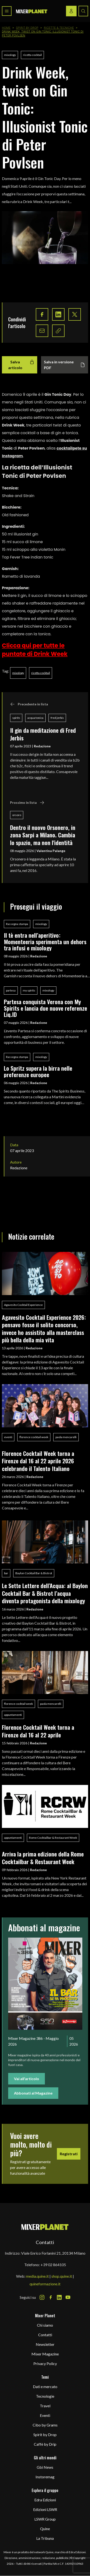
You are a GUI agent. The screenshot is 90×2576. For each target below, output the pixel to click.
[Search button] (83, 11)
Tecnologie (45, 2396)
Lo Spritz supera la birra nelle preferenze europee (38, 1071)
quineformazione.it (45, 2284)
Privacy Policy (45, 2363)
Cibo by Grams (45, 2425)
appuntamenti (13, 1715)
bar (6, 1573)
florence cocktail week (33, 1437)
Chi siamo (45, 2325)
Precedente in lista (29, 704)
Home (6, 28)
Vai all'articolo (26, 2078)
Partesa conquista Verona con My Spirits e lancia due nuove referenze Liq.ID (45, 1007)
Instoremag (45, 2476)
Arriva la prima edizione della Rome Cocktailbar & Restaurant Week (43, 1857)
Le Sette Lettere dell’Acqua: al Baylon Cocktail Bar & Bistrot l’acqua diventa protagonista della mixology (45, 1593)
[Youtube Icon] (68, 2297)
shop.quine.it (61, 2276)
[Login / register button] (71, 11)
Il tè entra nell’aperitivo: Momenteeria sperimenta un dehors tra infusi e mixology (45, 941)
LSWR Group (45, 2519)
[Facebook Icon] (50, 2297)
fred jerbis (57, 718)
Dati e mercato (45, 2386)
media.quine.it (37, 2276)
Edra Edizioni (45, 2500)
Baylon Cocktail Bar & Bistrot (33, 1573)
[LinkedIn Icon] (59, 2297)
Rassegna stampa (17, 924)
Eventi (45, 2415)
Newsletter (45, 2344)
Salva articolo (21, 364)
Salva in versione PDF (64, 365)
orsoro (16, 815)
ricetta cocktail (32, 55)
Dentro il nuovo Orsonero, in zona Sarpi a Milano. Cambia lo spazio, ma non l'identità (42, 835)
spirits (16, 718)
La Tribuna (45, 2538)
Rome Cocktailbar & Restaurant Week (53, 1837)
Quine (45, 2528)
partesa (11, 990)
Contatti (45, 2334)
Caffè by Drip (45, 2444)
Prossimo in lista (27, 802)
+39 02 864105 (53, 2264)
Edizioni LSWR (45, 2509)
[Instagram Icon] (42, 2297)
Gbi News (45, 2467)
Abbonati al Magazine (33, 2093)
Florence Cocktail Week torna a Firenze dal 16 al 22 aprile (38, 1731)
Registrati (69, 2153)
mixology (10, 55)
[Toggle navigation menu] (7, 11)
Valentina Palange (50, 851)
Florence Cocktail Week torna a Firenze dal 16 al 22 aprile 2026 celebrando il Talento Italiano (38, 1461)
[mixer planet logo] (45, 2226)
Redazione (42, 746)
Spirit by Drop (27, 28)
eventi (8, 1437)
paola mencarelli (66, 1437)
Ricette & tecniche (59, 28)
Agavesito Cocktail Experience (23, 1305)
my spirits (29, 990)
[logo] (31, 11)
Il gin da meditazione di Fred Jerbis (43, 734)
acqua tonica (35, 718)
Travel (45, 2405)
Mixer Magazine (45, 2354)
